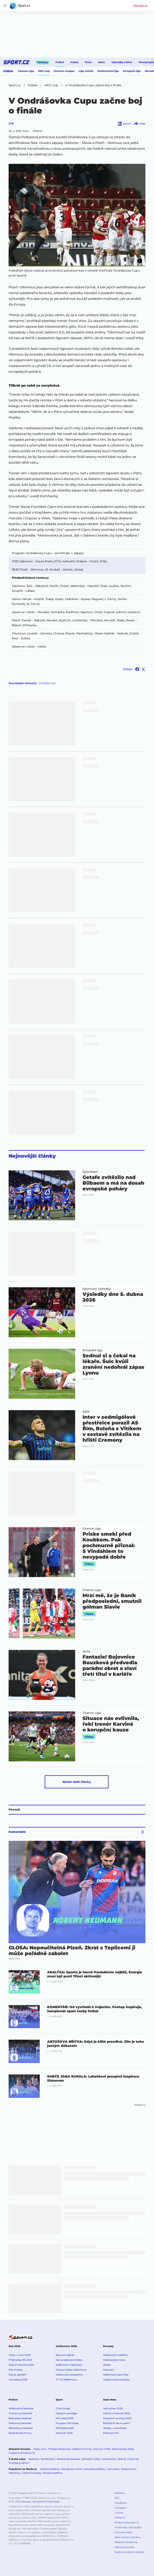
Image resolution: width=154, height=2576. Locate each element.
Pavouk (14, 1809)
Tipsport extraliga (66, 2413)
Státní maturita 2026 (21, 2364)
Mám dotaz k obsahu (127, 2537)
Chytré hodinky (31, 2472)
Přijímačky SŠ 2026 (20, 2359)
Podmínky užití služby (128, 2527)
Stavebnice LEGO (71, 2469)
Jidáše (107, 2364)
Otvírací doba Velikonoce (71, 2369)
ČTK (11, 123)
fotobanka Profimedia (46, 2501)
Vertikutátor (48, 2459)
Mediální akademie (125, 2542)
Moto (101, 62)
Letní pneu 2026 (113, 2408)
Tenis (88, 62)
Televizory (15, 2472)
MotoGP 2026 (64, 2432)
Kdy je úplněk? (18, 2374)
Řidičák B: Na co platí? (116, 2423)
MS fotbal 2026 (65, 2428)
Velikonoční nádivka (115, 2354)
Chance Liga (26, 70)
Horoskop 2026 (18, 2379)
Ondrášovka (46, 683)
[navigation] (5, 5)
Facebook (120, 2502)
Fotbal (59, 62)
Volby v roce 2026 (19, 2354)
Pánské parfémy (53, 2472)
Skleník (121, 2459)
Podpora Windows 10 (22, 2452)
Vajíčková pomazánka (116, 2379)
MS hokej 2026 (64, 2418)
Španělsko (90, 1171)
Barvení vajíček (65, 2354)
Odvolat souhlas (124, 2547)
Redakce (119, 2492)
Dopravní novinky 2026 (117, 2418)
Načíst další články (76, 1782)
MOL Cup (44, 70)
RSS (116, 2497)
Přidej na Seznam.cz (126, 2522)
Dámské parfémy (94, 2469)
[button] (77, 215)
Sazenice (33, 2459)
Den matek (15, 2369)
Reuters (26, 2501)
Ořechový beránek (20, 2423)
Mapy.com (40, 2448)
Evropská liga (132, 70)
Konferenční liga (108, 70)
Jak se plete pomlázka (69, 2359)
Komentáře (17, 1832)
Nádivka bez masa (114, 2359)
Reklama (119, 2517)
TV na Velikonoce (66, 2379)
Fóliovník (133, 2459)
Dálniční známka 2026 (116, 2413)
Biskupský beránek (20, 2418)
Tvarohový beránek (20, 2413)
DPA (17, 2501)
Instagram (120, 2507)
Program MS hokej (67, 2423)
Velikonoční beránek (21, 2408)
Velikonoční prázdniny (69, 2374)
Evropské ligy (92, 1350)
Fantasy (42, 62)
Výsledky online (121, 62)
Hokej (74, 62)
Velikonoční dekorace (69, 2364)
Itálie (86, 1411)
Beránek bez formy (20, 2432)
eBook (124, 123)
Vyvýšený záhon (19, 2462)
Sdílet (139, 123)
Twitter (118, 2512)
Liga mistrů (86, 70)
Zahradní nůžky (91, 2459)
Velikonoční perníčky (116, 2374)
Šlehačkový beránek (21, 2428)
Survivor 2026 (101, 2448)
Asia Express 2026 (123, 2448)
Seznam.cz (141, 5)
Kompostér (109, 2459)
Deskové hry (129, 2469)
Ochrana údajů (123, 2532)
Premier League (64, 70)
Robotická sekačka (68, 2459)
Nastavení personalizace (129, 2551)
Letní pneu (113, 2469)
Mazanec (108, 2369)
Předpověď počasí (59, 2448)
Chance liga (63, 2408)
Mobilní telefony (50, 2469)
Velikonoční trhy (82, 2448)
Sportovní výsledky (97, 1288)
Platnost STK (111, 2432)
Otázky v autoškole (114, 2428)
